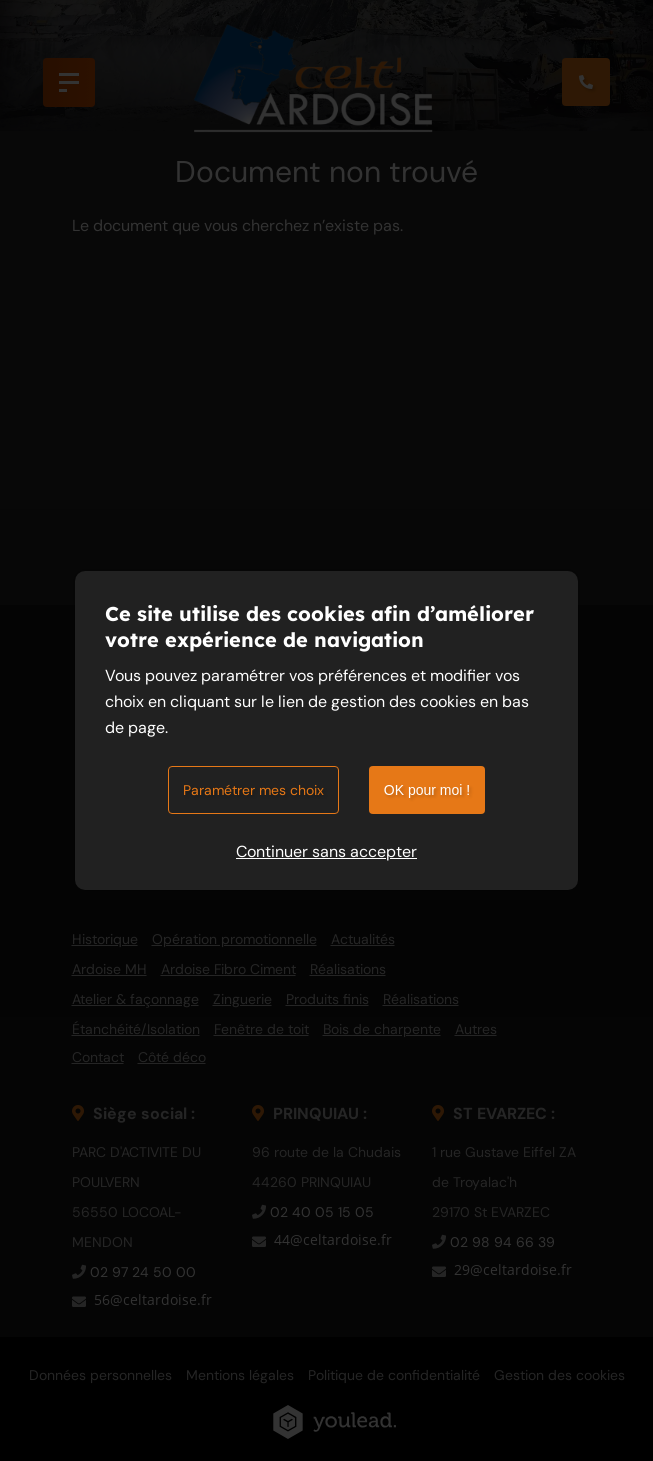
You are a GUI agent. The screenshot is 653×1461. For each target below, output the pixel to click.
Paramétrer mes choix (253, 790)
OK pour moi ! (427, 790)
